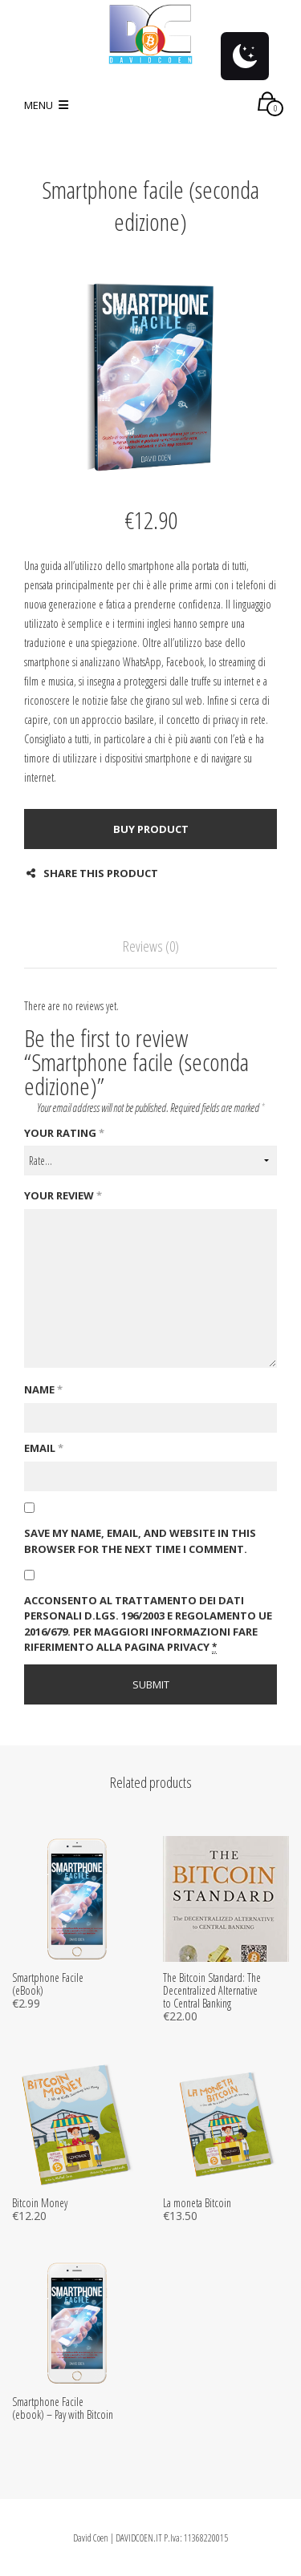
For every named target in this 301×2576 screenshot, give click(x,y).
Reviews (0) (151, 946)
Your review (63, 1195)
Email (43, 1448)
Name (43, 1389)
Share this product (92, 873)
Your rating (64, 1133)
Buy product (151, 829)
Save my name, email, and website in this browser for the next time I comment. (140, 1541)
